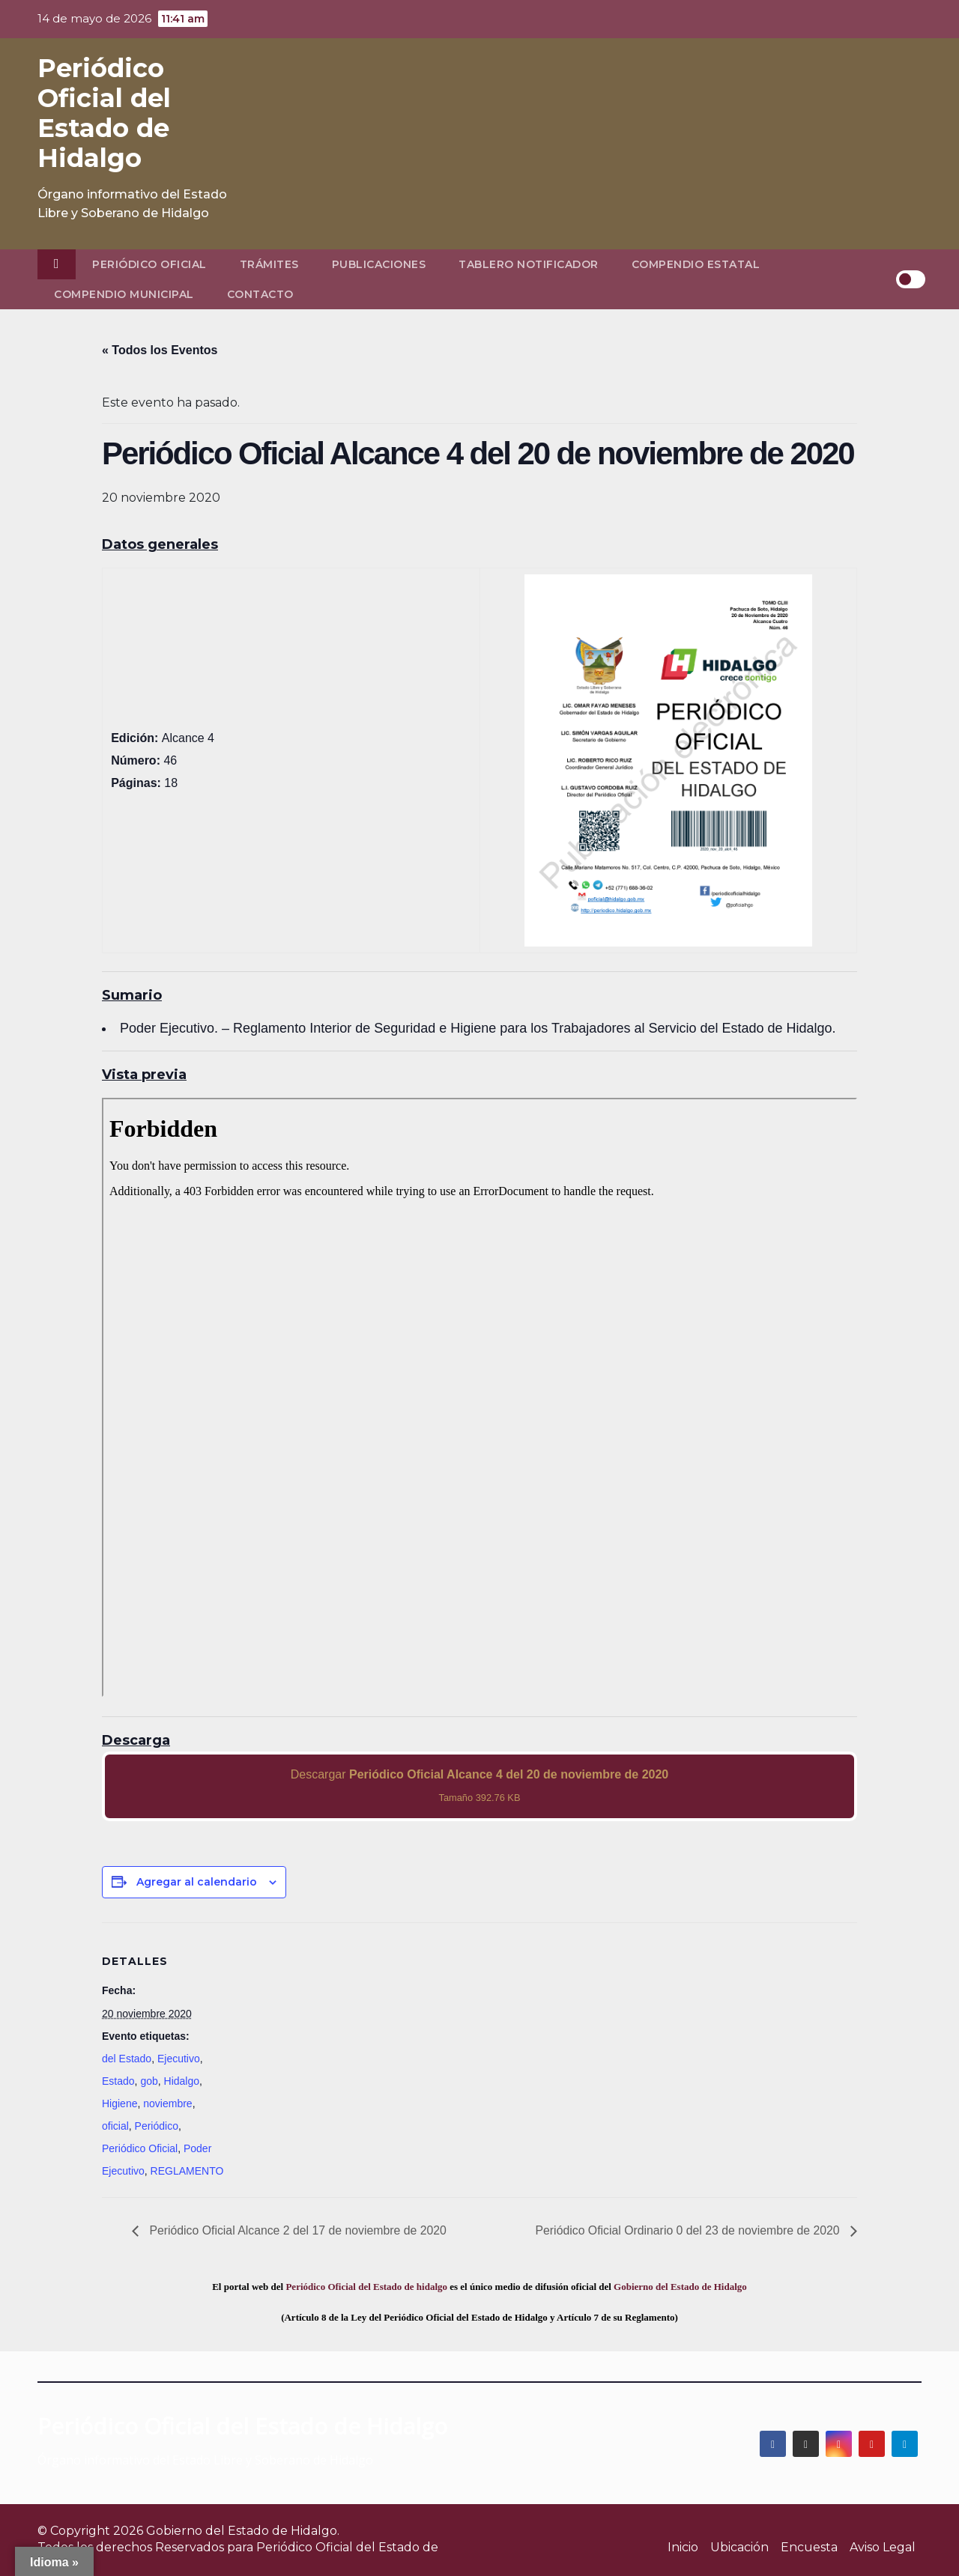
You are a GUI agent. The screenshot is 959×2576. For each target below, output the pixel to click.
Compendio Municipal (124, 294)
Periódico (156, 2126)
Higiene (119, 2103)
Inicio (683, 2547)
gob (148, 2081)
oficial (115, 2126)
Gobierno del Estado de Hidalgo (680, 2286)
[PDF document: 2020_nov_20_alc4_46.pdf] (479, 1397)
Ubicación (739, 2547)
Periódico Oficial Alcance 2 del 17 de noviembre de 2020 (298, 2230)
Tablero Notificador (529, 264)
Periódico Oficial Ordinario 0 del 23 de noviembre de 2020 (687, 2230)
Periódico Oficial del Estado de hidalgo (366, 2286)
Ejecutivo (178, 2059)
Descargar (480, 1785)
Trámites (269, 264)
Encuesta (809, 2547)
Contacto (260, 294)
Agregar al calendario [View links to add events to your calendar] (196, 1882)
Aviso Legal (883, 2547)
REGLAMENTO (187, 2171)
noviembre (167, 2103)
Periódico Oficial (149, 264)
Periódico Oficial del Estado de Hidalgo (104, 113)
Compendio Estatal (696, 264)
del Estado (126, 2059)
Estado (118, 2081)
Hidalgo (181, 2081)
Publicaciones (379, 264)
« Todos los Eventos (159, 350)
